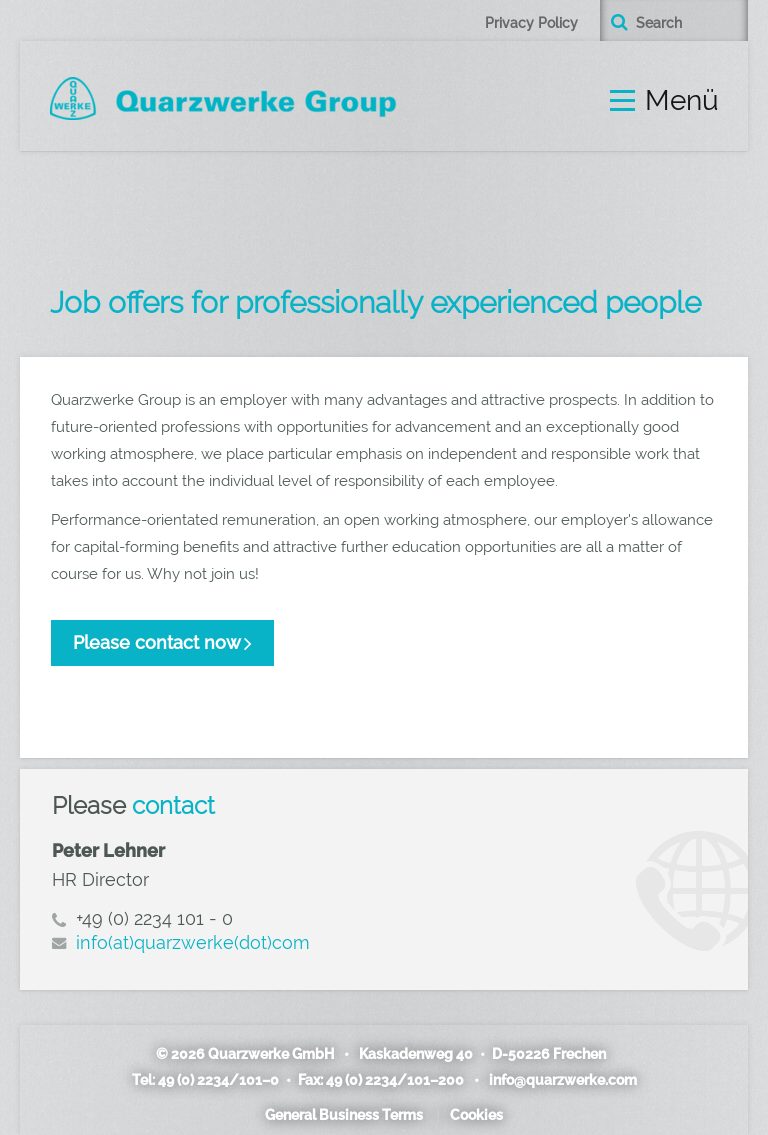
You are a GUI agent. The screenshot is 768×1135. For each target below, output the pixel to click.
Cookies (476, 1115)
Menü (682, 101)
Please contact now (157, 642)
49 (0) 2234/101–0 (219, 1080)
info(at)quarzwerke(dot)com (193, 942)
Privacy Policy (531, 23)
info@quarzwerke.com (561, 1080)
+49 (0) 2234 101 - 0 (154, 918)
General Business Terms (344, 1115)
